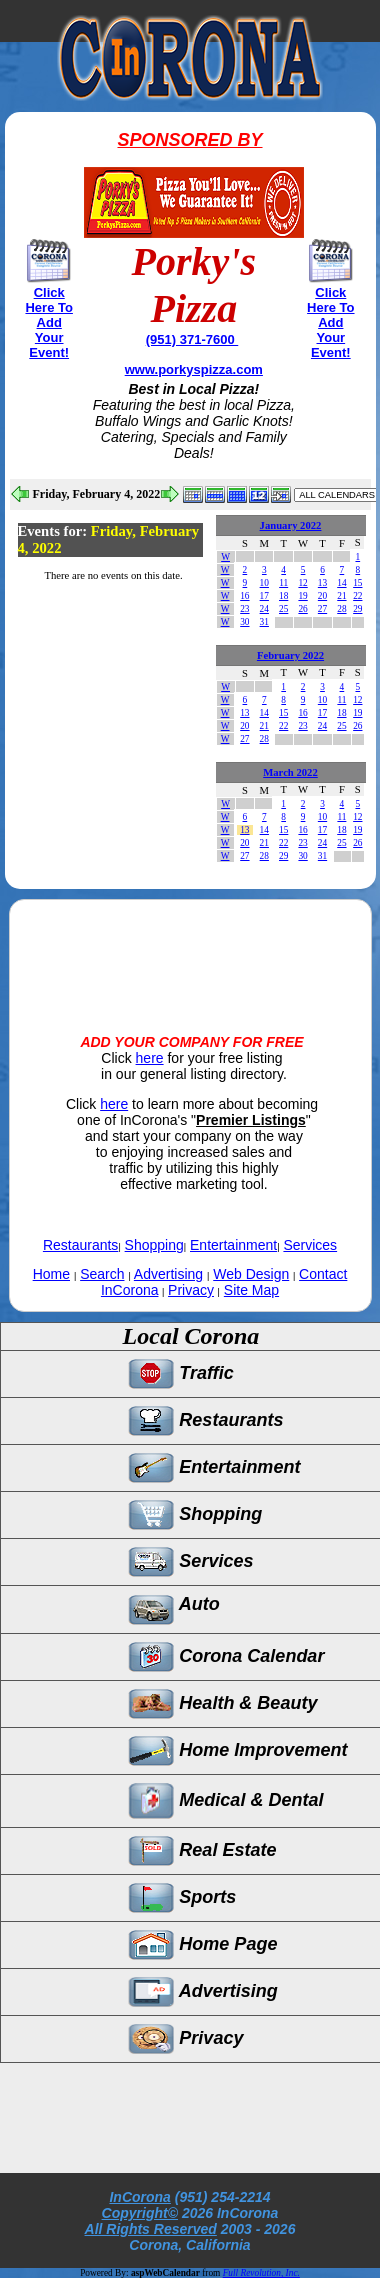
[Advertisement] (190, 950)
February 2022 (290, 655)
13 (322, 583)
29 (357, 609)
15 (357, 583)
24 (264, 609)
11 (283, 583)
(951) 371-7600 (192, 339)
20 (322, 596)
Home (51, 1274)
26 (302, 609)
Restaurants (80, 1245)
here (150, 1058)
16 (244, 596)
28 (341, 609)
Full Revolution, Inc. (261, 2273)
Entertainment (233, 1245)
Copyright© (140, 2213)
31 (264, 622)
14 (341, 583)
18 (283, 596)
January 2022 (291, 525)
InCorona (139, 2197)
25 (283, 609)
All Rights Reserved (151, 2229)
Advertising (168, 1274)
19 (302, 596)
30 (244, 622)
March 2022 (290, 772)
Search (102, 1274)
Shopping (154, 1245)
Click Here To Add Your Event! (48, 322)
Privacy (191, 1290)
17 (264, 596)
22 (357, 596)
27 (322, 609)
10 (264, 583)
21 (341, 596)
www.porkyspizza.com (194, 369)
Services (310, 1245)
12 (302, 583)
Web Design (251, 1274)
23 (244, 609)
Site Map (251, 1290)
